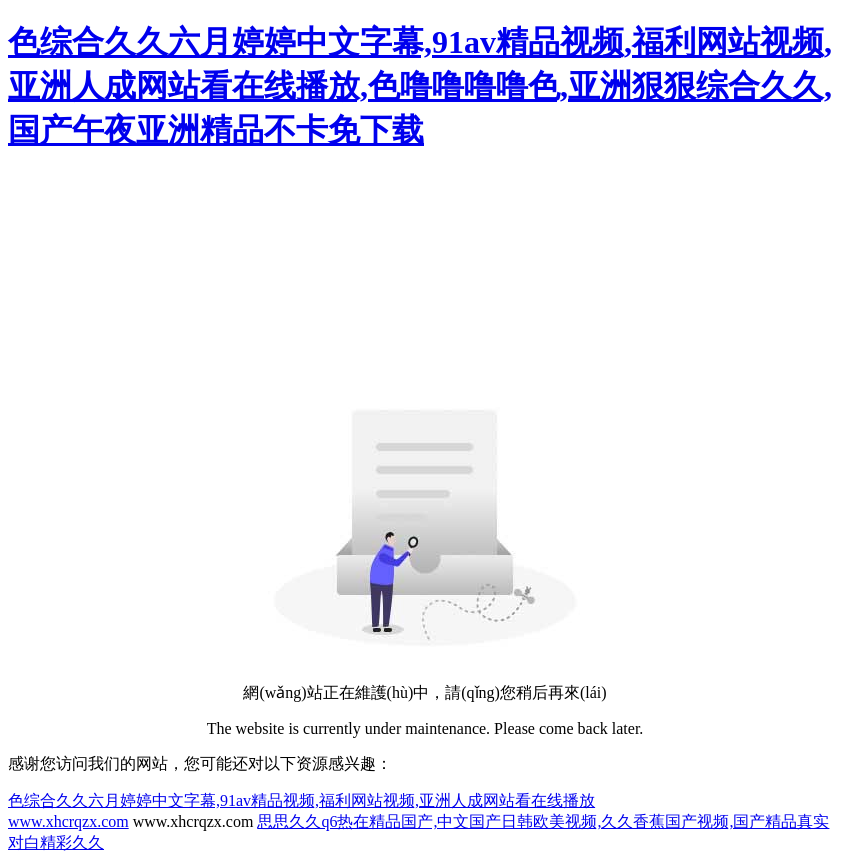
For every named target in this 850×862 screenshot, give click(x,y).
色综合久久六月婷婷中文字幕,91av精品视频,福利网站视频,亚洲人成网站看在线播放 (301, 800)
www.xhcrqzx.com (68, 821)
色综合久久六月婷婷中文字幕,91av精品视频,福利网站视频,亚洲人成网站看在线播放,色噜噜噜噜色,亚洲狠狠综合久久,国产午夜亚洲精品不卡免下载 (420, 86)
